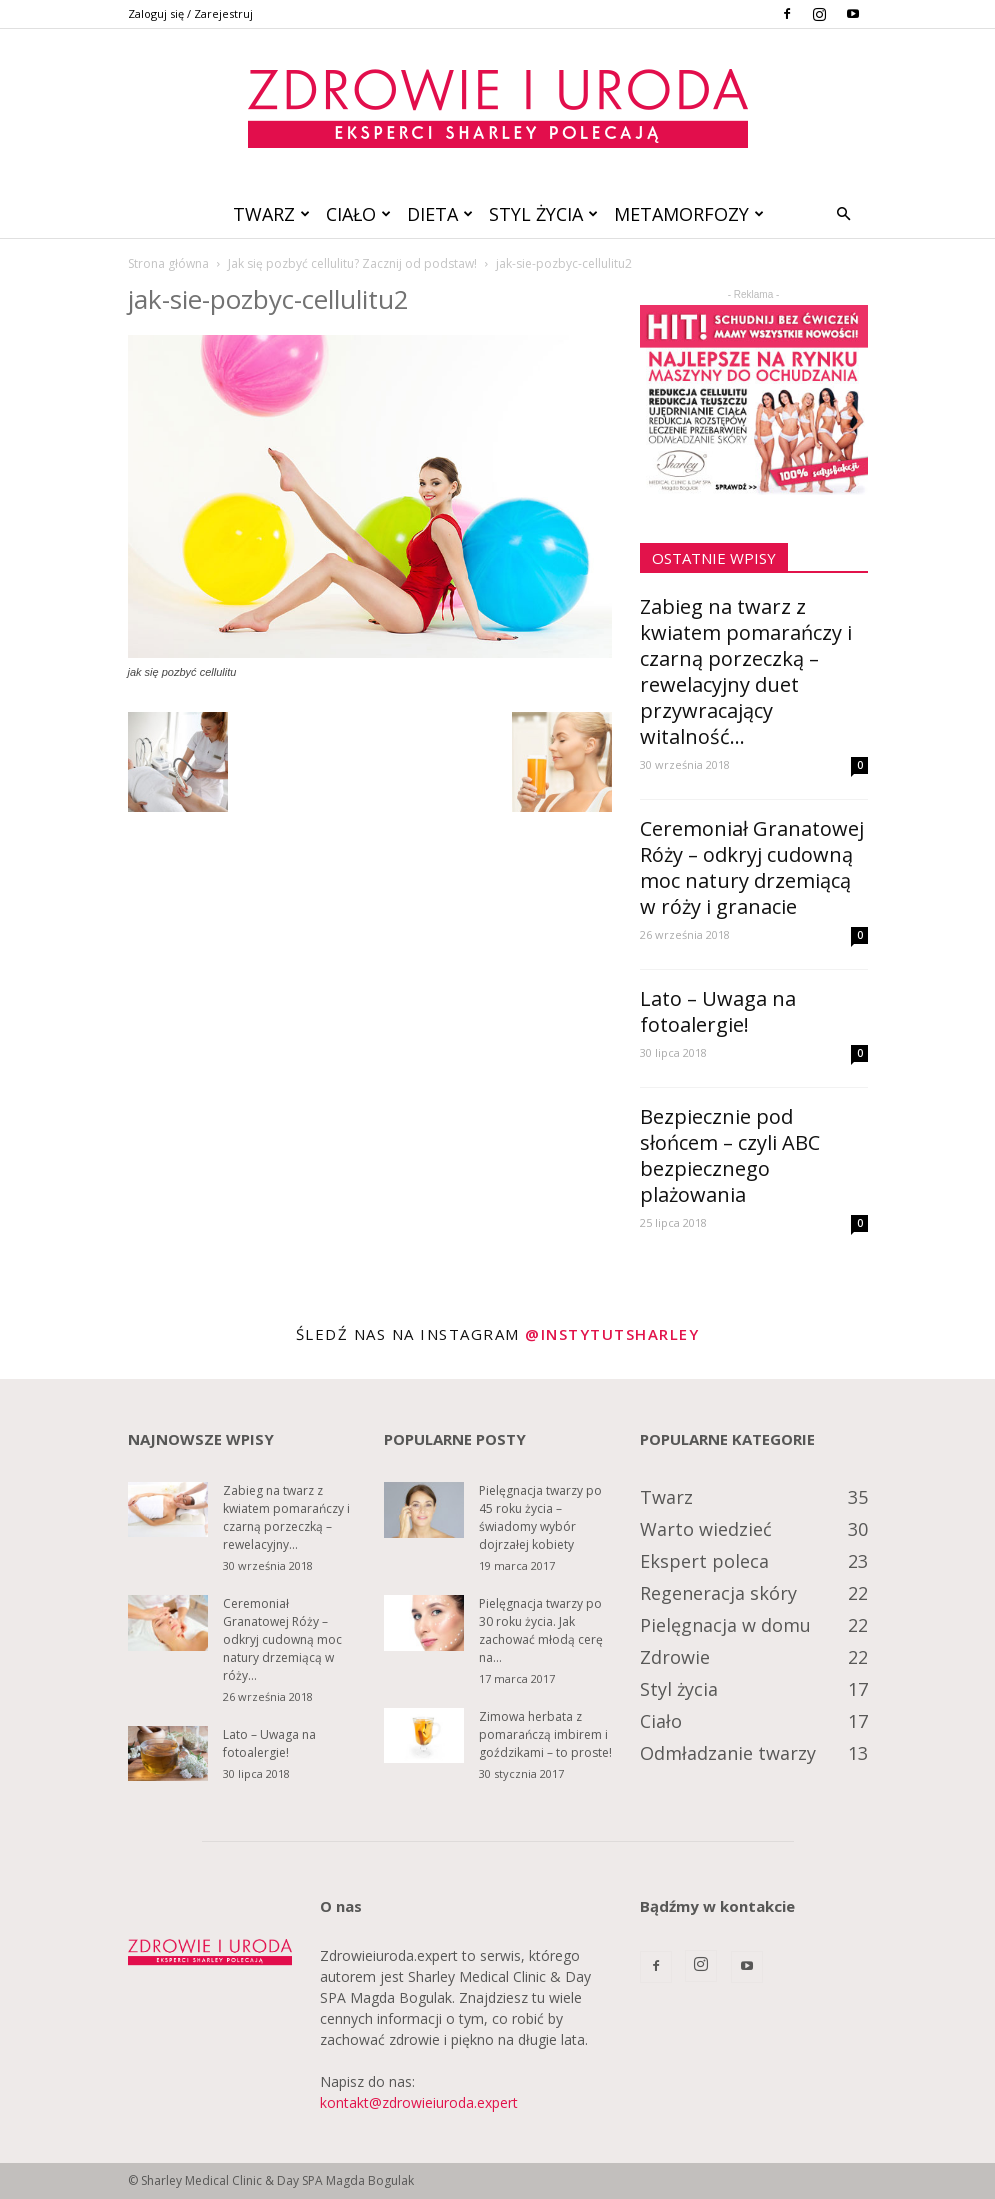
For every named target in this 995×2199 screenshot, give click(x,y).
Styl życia (543, 214)
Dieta (440, 214)
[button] (844, 214)
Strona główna (168, 263)
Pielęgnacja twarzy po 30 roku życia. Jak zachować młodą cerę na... (541, 1630)
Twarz (271, 214)
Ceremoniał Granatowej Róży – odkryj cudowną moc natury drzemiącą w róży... (282, 1639)
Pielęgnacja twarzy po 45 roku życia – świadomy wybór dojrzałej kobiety (540, 1517)
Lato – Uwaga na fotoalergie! (718, 1011)
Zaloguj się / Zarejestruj (190, 13)
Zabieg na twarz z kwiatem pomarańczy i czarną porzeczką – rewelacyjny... (286, 1517)
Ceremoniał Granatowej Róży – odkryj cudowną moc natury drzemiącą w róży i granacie (752, 867)
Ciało (358, 214)
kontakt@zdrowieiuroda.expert (419, 2102)
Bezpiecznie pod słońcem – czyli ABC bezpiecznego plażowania (730, 1155)
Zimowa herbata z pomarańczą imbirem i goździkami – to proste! (545, 1734)
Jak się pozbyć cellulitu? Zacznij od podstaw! (352, 263)
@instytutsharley (612, 1334)
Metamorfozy (689, 214)
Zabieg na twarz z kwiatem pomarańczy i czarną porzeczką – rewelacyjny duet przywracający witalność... (746, 671)
